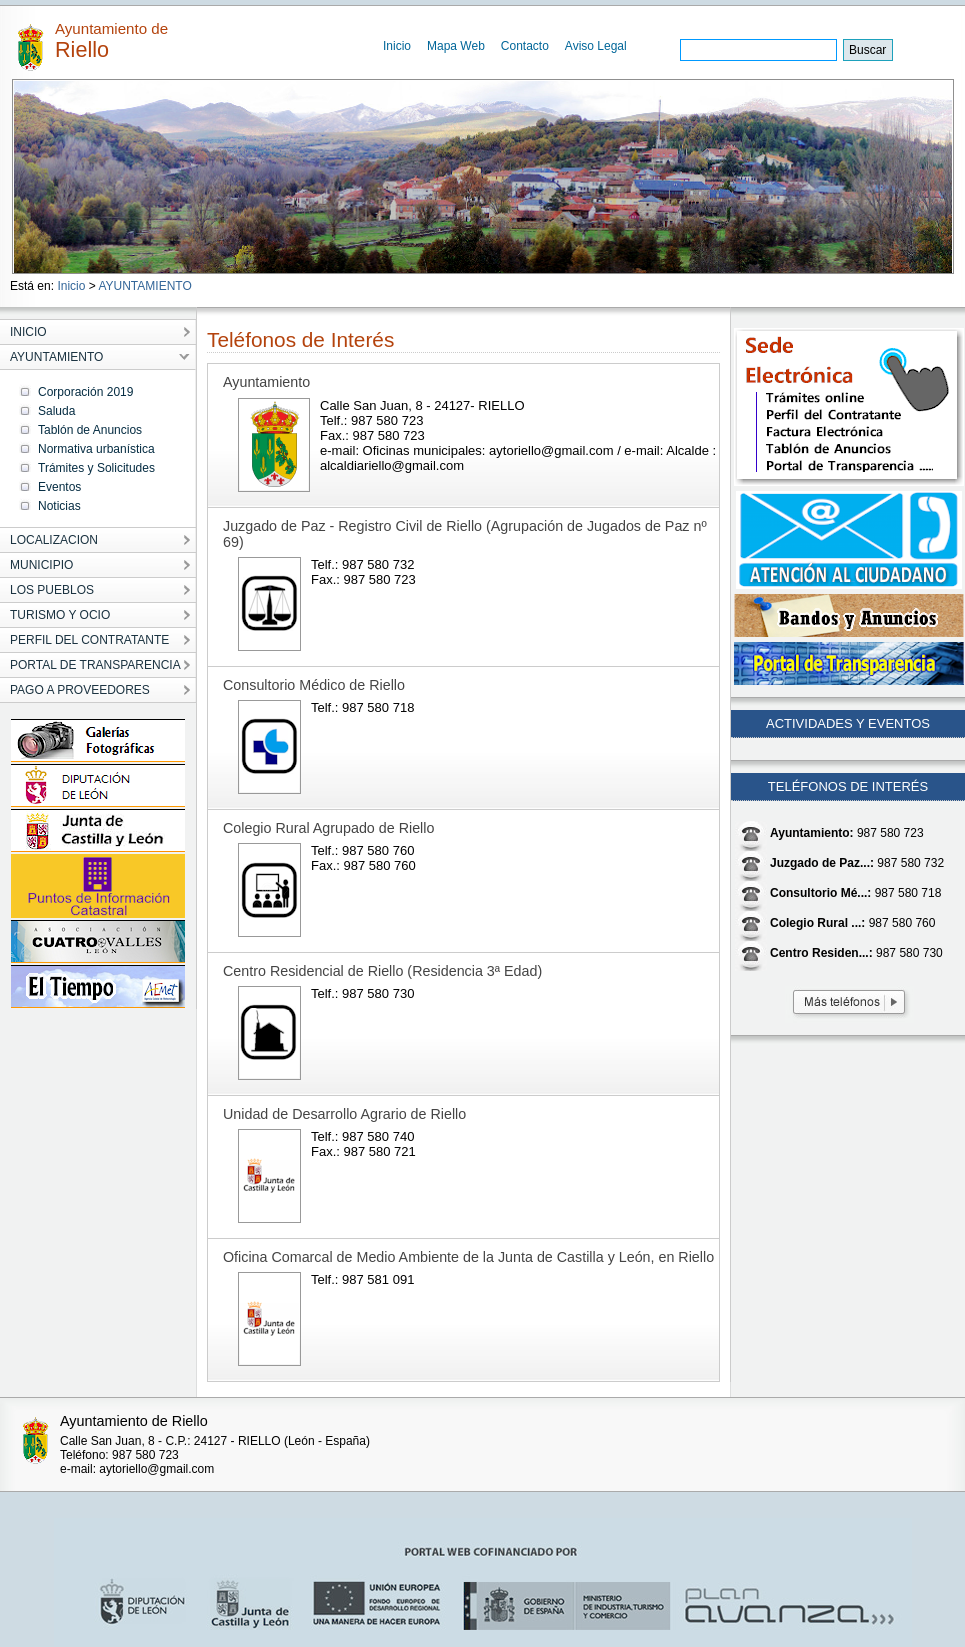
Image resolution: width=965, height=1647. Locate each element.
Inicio (397, 46)
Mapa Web (456, 46)
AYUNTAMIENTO (144, 286)
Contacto (525, 46)
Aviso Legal (596, 46)
